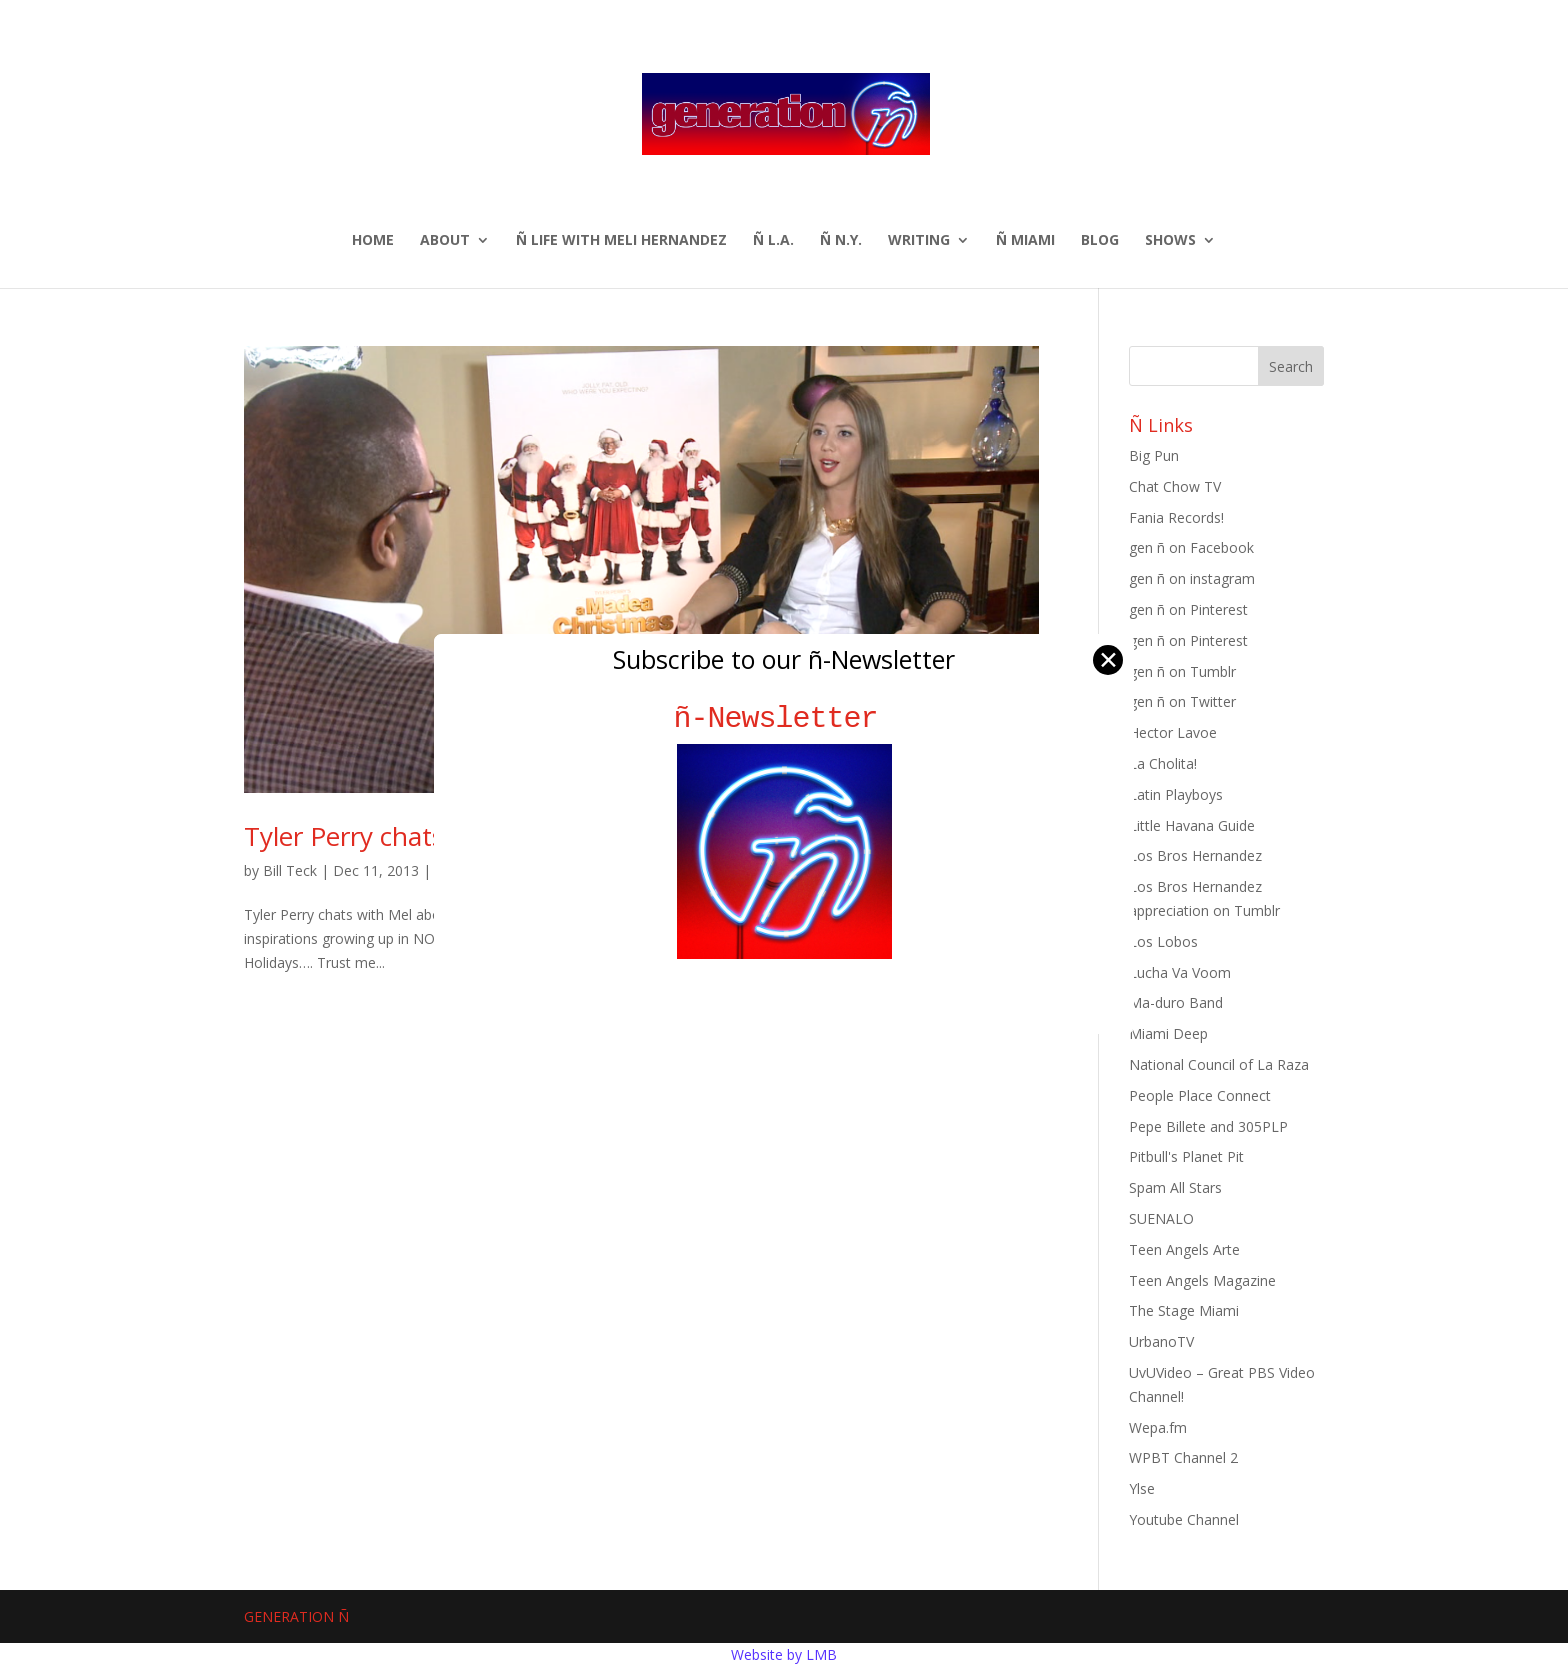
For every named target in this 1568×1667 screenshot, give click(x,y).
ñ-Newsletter (784, 718)
